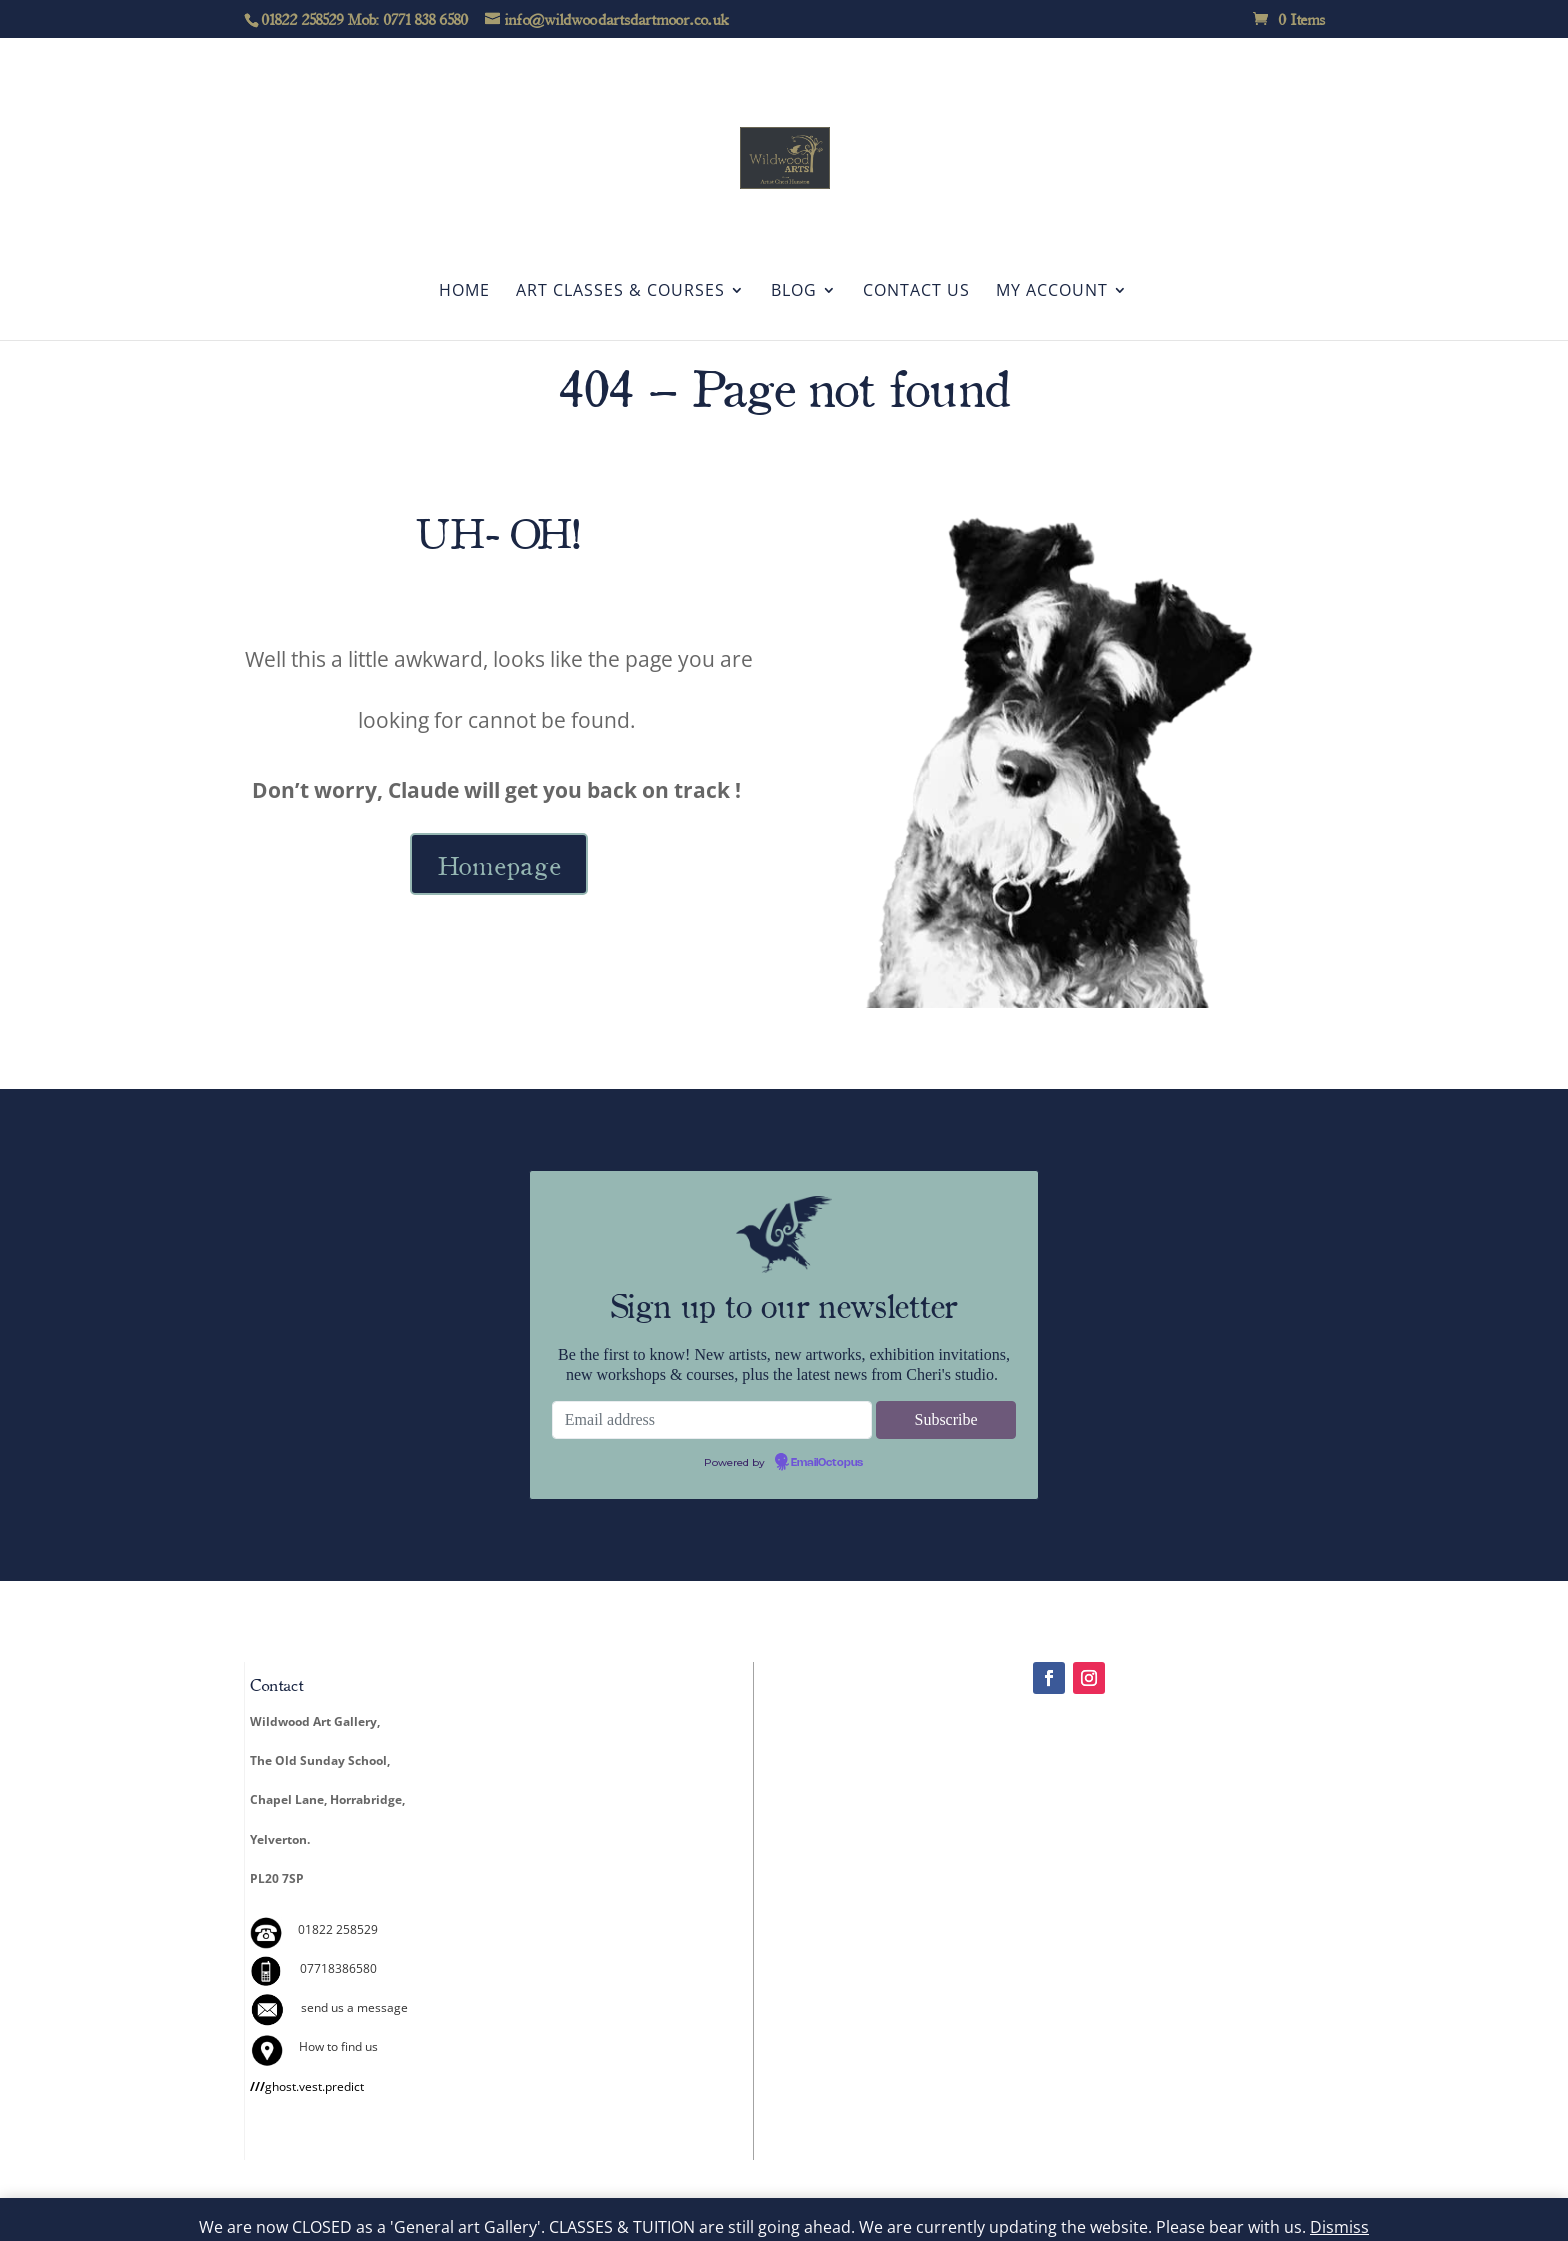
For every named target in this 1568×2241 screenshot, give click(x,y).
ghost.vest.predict (307, 2086)
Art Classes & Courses (620, 292)
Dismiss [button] (1339, 2227)
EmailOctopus (827, 1463)
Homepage (499, 864)
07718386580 (338, 1968)
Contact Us (916, 292)
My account (1052, 292)
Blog (794, 292)
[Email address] (712, 1420)
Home (464, 292)
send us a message (354, 2007)
